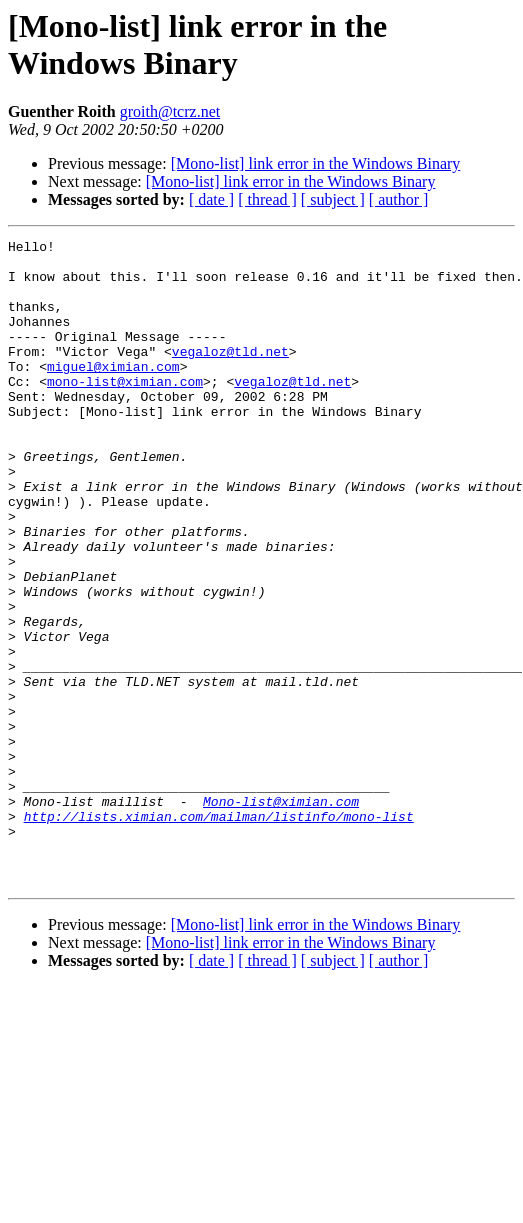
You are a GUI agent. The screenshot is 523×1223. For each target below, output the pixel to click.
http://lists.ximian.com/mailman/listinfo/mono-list (219, 933)
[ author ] (399, 199)
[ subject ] (333, 199)
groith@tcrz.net (170, 111)
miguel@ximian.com (113, 393)
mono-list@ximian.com (125, 411)
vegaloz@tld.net (230, 375)
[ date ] (211, 199)
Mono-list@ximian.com (281, 915)
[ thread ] (267, 199)
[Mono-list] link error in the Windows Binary (316, 163)
